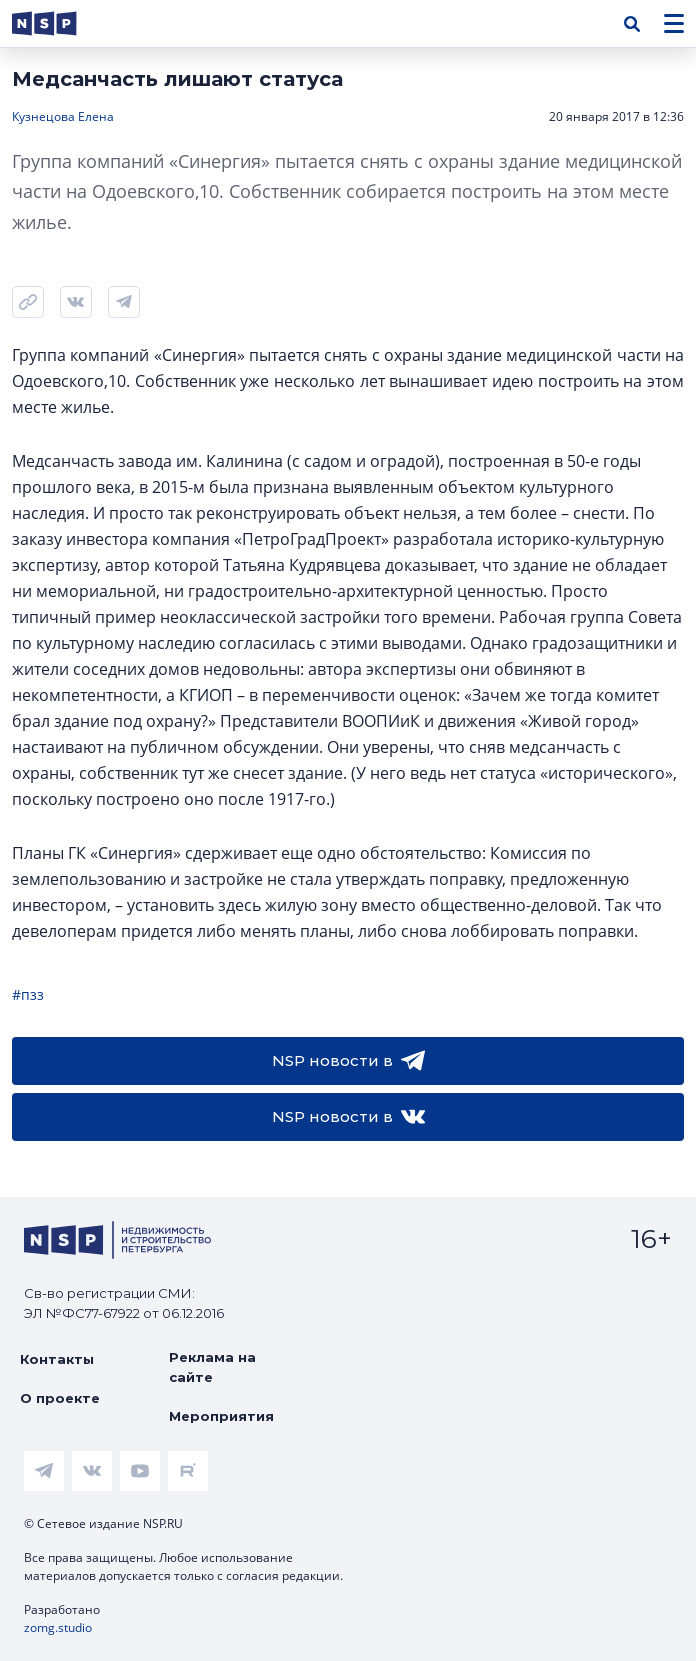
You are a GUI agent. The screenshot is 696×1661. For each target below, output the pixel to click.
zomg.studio (58, 1627)
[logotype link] (61, 23)
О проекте (60, 1398)
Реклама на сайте (212, 1367)
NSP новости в (348, 1061)
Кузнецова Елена (63, 116)
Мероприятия (221, 1416)
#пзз (28, 994)
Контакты (57, 1359)
